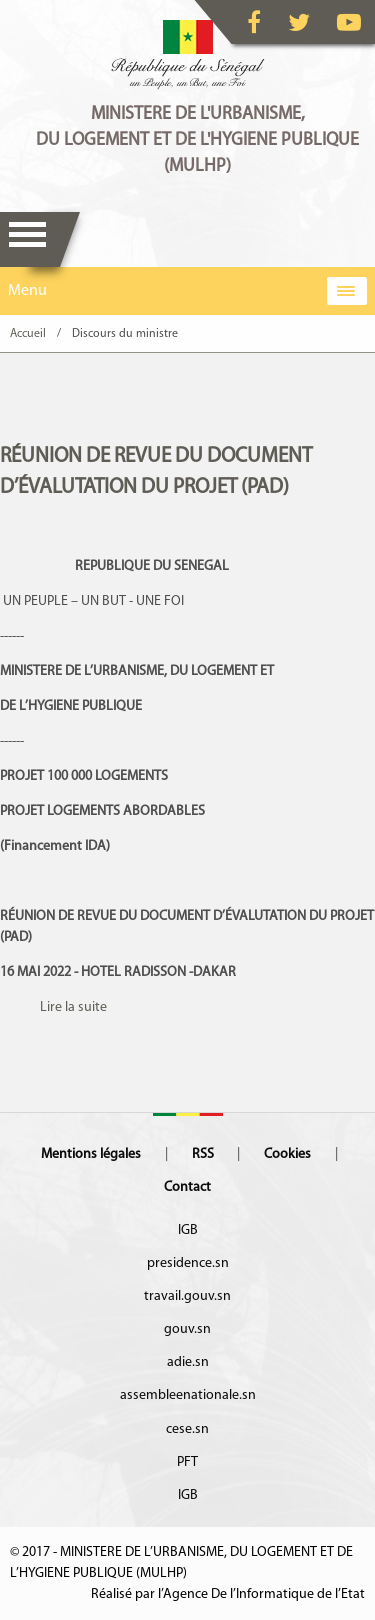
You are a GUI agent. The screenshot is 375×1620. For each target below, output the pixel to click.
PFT (187, 1462)
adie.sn (188, 1362)
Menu (27, 239)
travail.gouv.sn (187, 1296)
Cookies (287, 1154)
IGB (188, 1230)
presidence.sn (188, 1263)
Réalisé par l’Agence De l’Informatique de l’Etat (228, 1594)
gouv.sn (187, 1329)
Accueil (28, 334)
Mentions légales (91, 1154)
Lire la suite (73, 1007)
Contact (187, 1187)
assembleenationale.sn (188, 1395)
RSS (203, 1154)
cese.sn (187, 1429)
